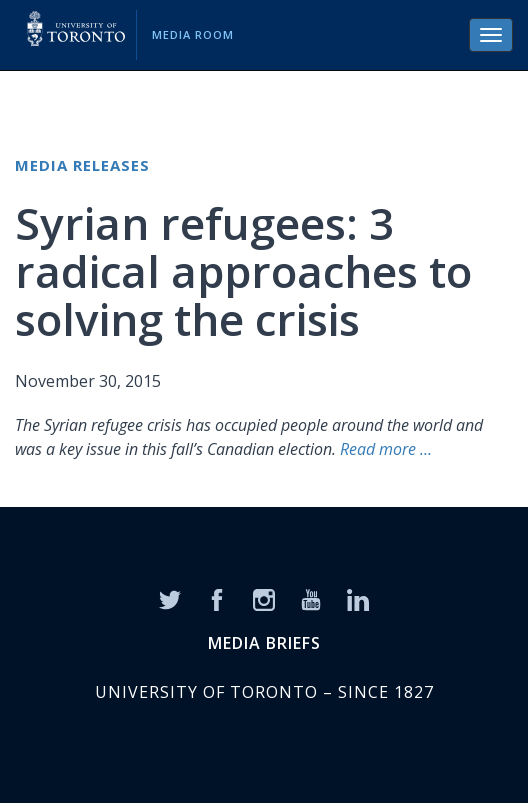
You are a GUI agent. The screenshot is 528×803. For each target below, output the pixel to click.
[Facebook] (217, 598)
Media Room (193, 34)
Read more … (386, 449)
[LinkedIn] (358, 598)
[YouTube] (311, 598)
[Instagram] (264, 598)
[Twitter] (170, 598)
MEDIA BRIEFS (264, 643)
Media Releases (82, 165)
